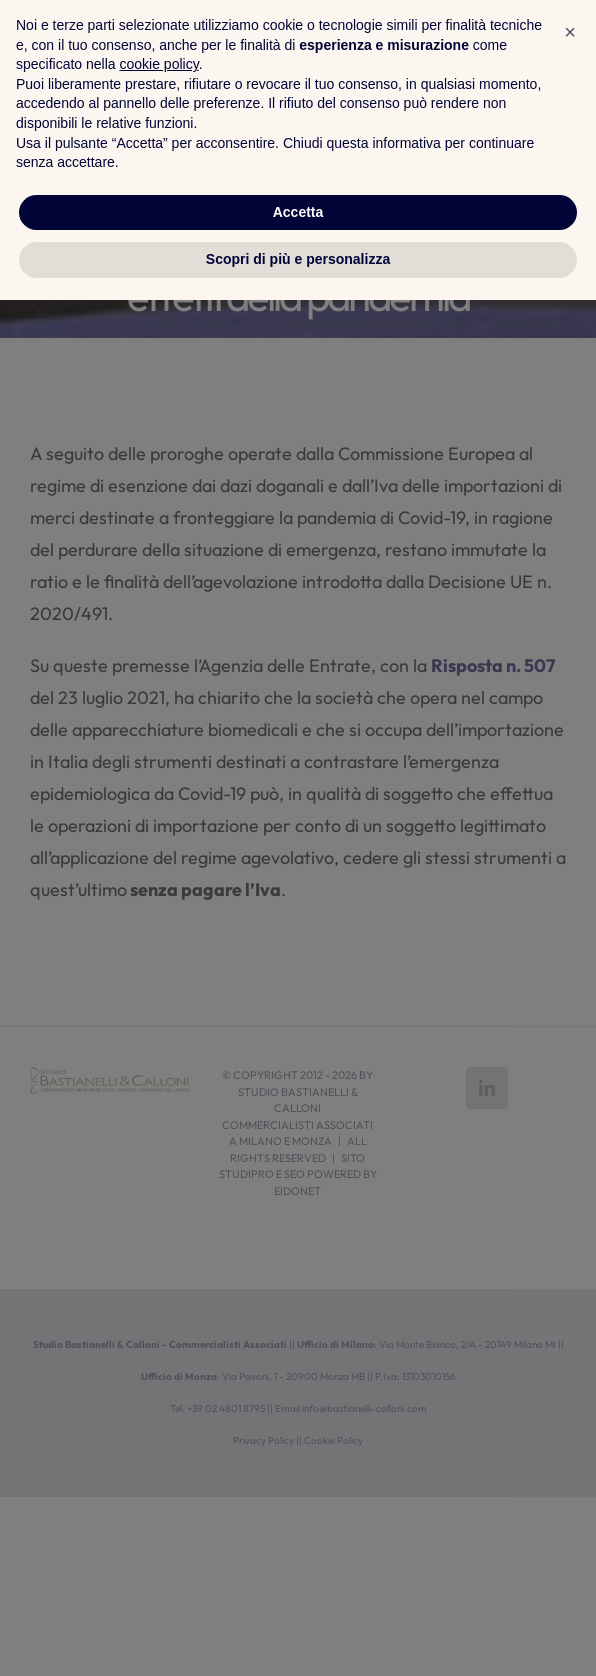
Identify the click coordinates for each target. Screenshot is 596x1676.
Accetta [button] (298, 1588)
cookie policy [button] (159, 1440)
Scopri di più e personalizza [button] (298, 1635)
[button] (570, 1408)
